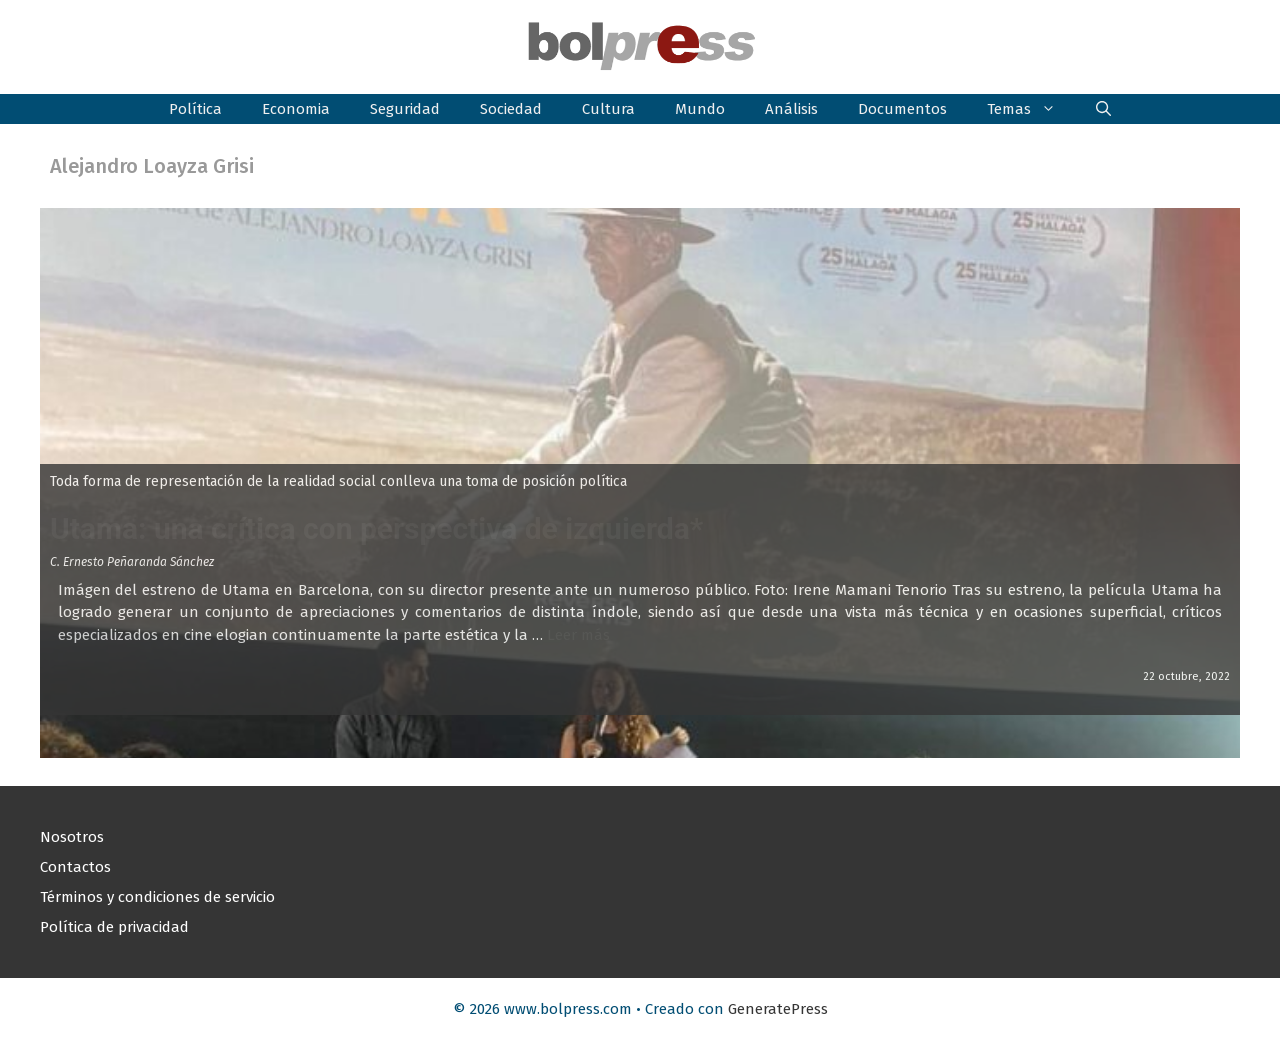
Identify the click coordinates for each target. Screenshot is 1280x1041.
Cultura (608, 109)
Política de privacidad (114, 927)
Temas (1031, 109)
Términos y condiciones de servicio (157, 897)
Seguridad (405, 109)
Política (195, 109)
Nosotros (72, 837)
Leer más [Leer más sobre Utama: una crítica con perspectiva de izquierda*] (578, 635)
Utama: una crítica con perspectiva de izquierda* (376, 528)
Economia (296, 109)
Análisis (791, 109)
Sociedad (511, 109)
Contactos (75, 867)
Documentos (902, 109)
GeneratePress (778, 1009)
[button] (1103, 109)
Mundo (700, 109)
